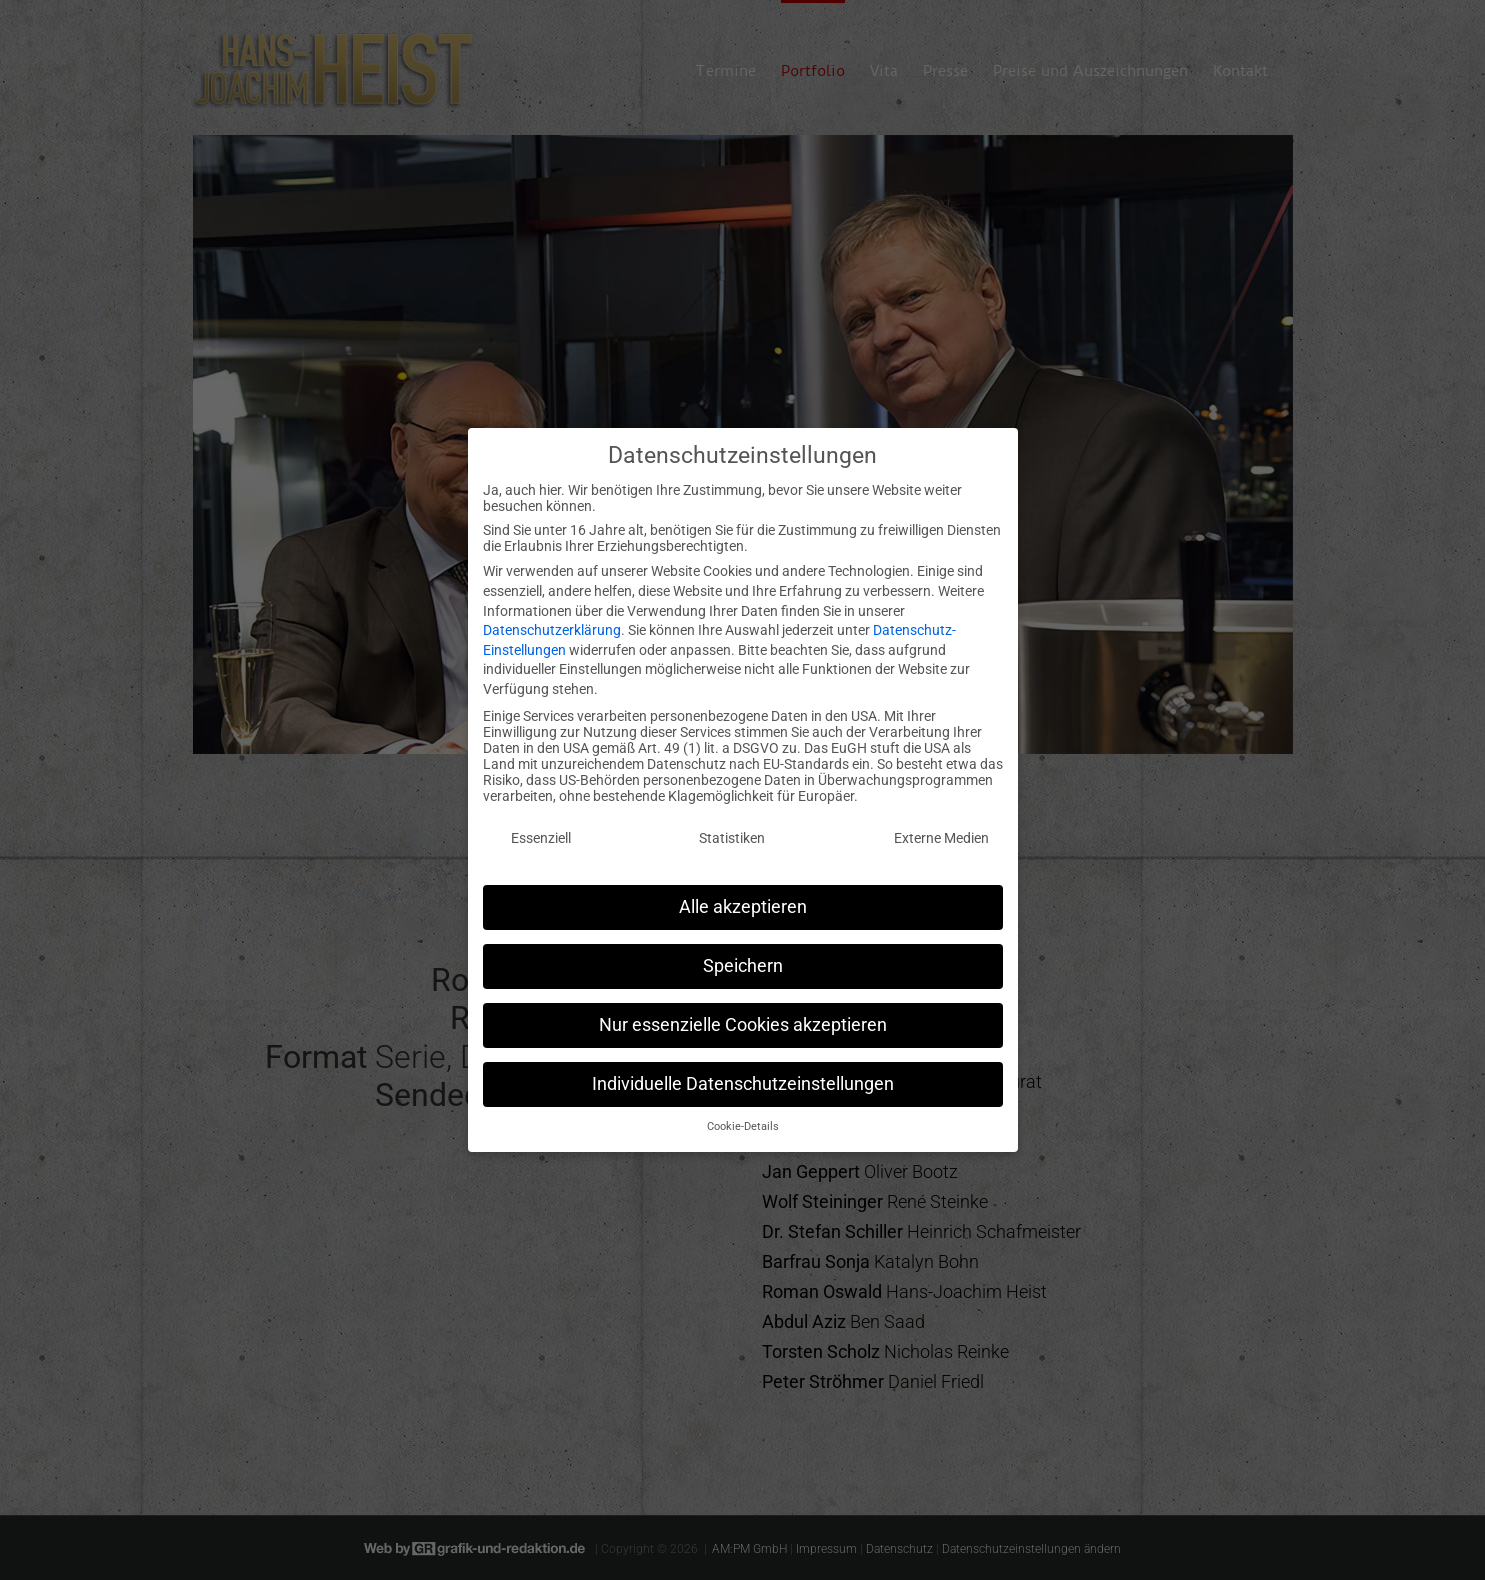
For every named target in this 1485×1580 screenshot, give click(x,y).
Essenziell (541, 829)
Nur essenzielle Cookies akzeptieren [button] (743, 1015)
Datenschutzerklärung (552, 621)
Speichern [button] (743, 956)
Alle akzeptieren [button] (743, 897)
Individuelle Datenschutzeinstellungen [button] (743, 1074)
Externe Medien (941, 829)
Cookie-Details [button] (743, 1117)
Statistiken (732, 829)
